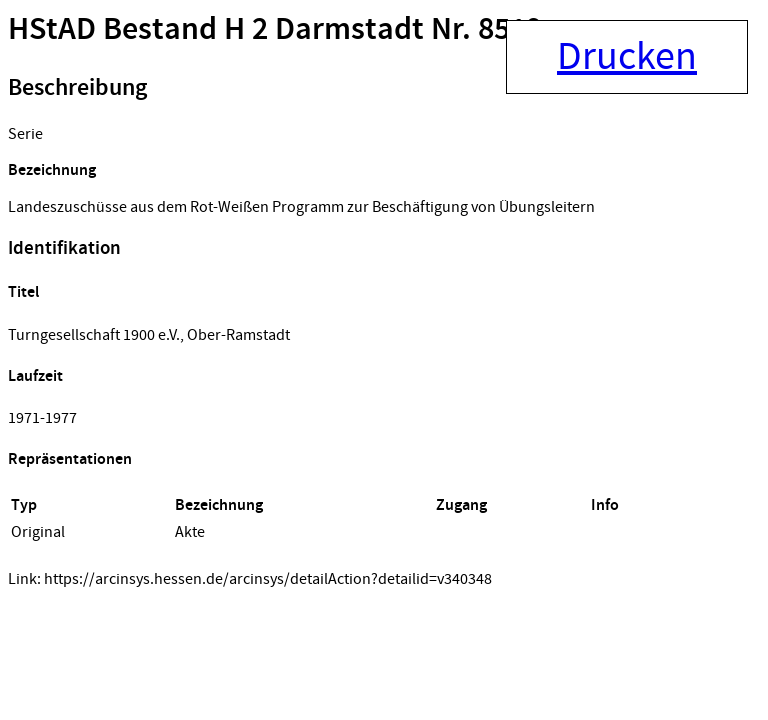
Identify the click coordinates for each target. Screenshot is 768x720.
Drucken (627, 57)
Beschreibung (77, 88)
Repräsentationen (70, 459)
